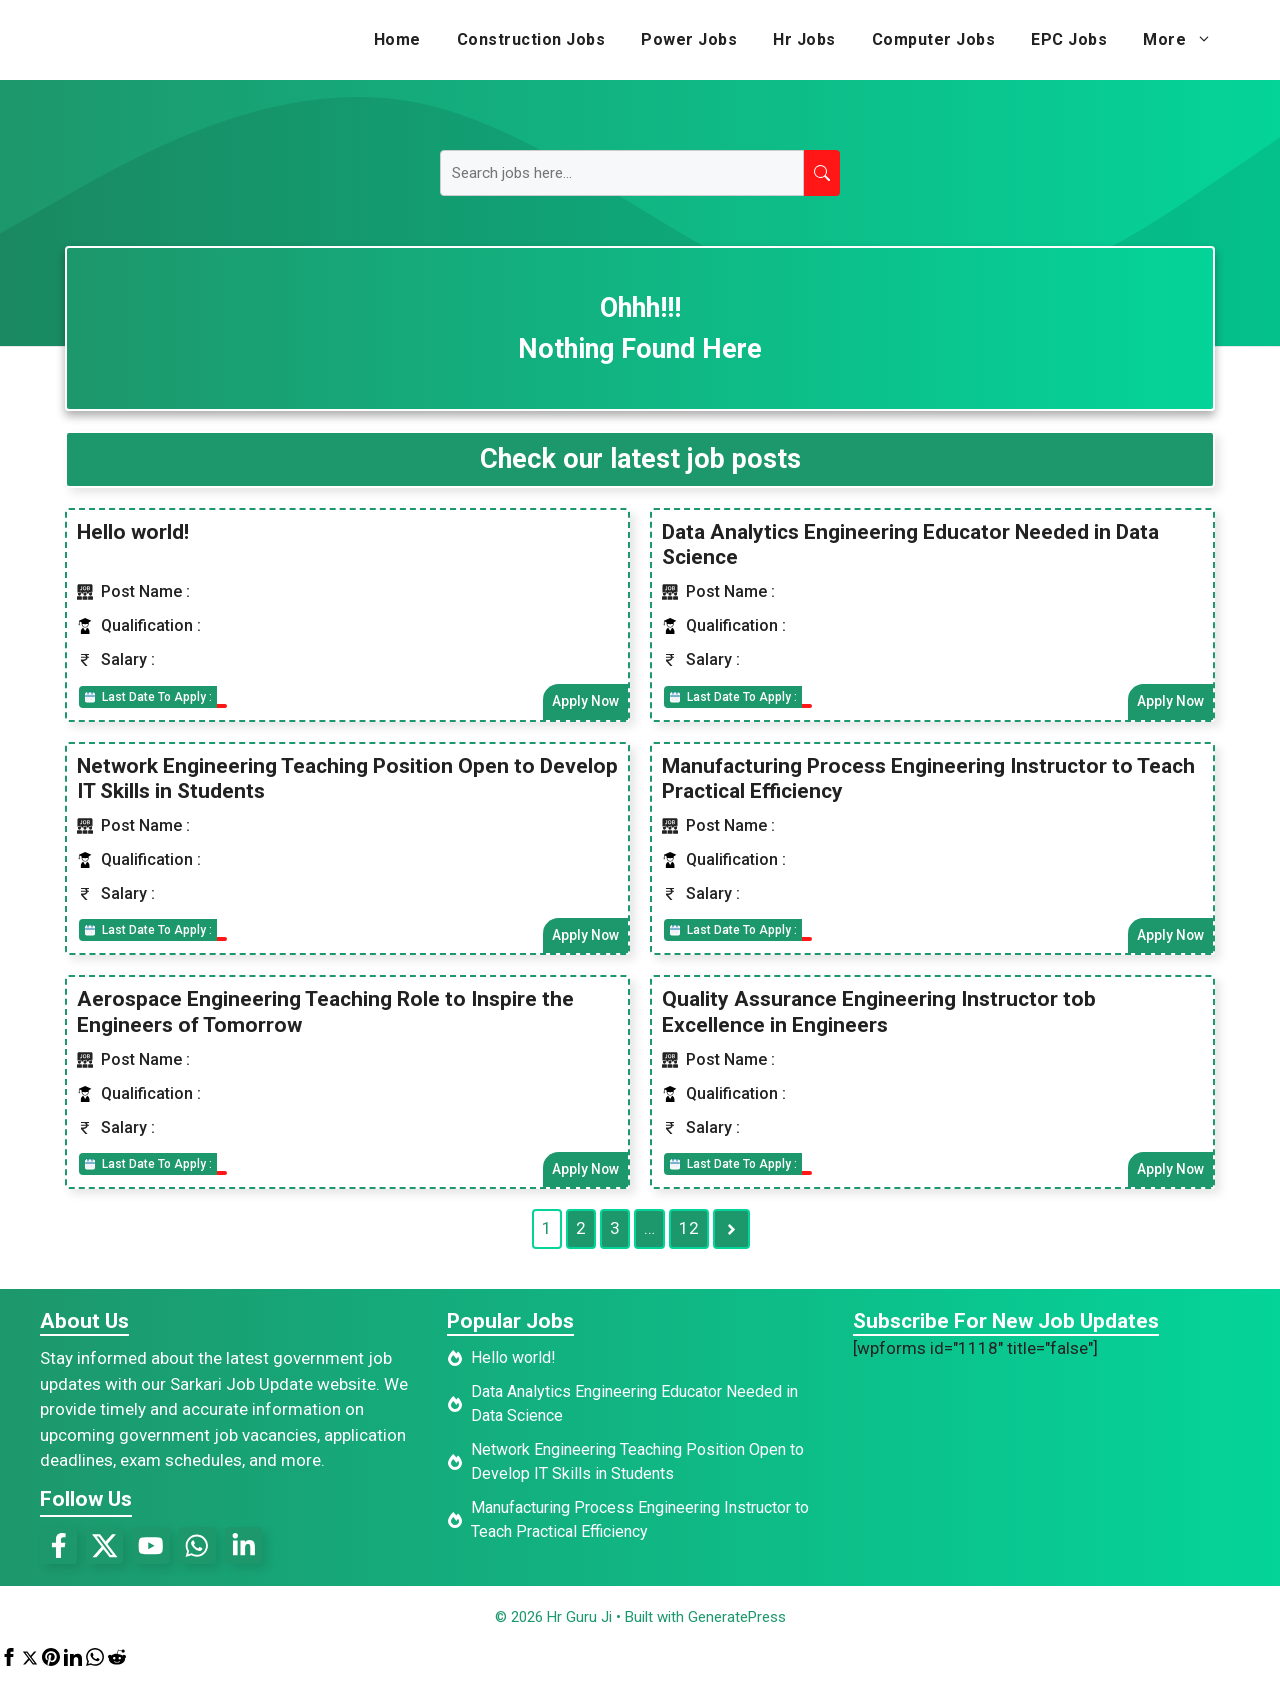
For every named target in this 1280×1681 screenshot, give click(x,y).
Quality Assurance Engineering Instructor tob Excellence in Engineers (879, 1014)
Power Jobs (689, 39)
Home (397, 39)
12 (689, 1233)
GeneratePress (737, 1624)
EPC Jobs (1069, 39)
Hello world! (133, 531)
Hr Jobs (804, 39)
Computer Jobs (934, 39)
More (1186, 40)
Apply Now (584, 702)
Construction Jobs (531, 39)
